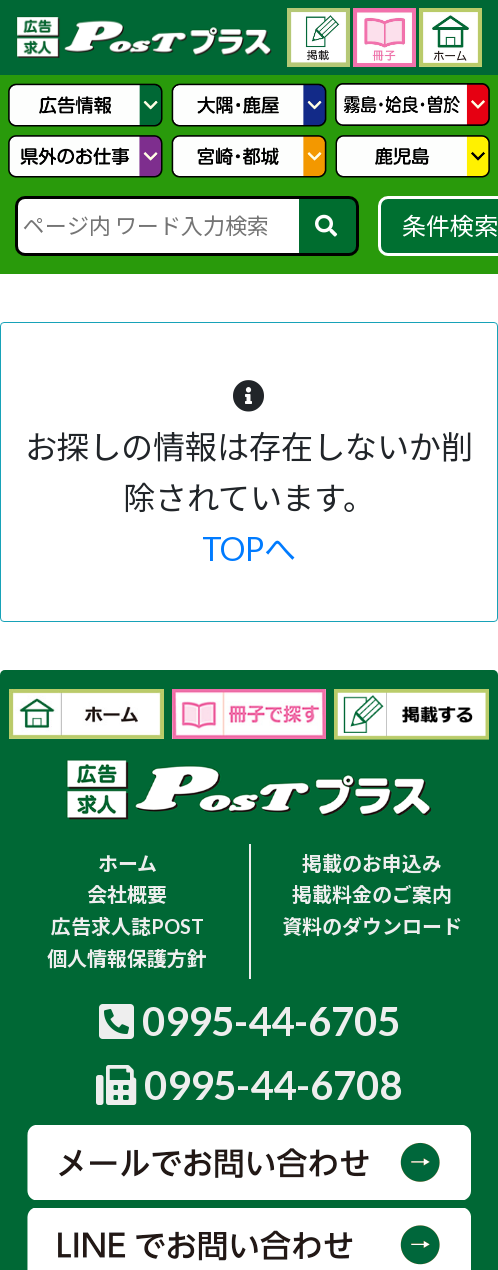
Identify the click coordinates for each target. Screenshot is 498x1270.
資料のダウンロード (372, 926)
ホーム (127, 863)
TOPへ (249, 548)
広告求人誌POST (127, 926)
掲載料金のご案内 (372, 894)
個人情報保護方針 (127, 958)
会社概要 (127, 894)
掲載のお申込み (372, 863)
